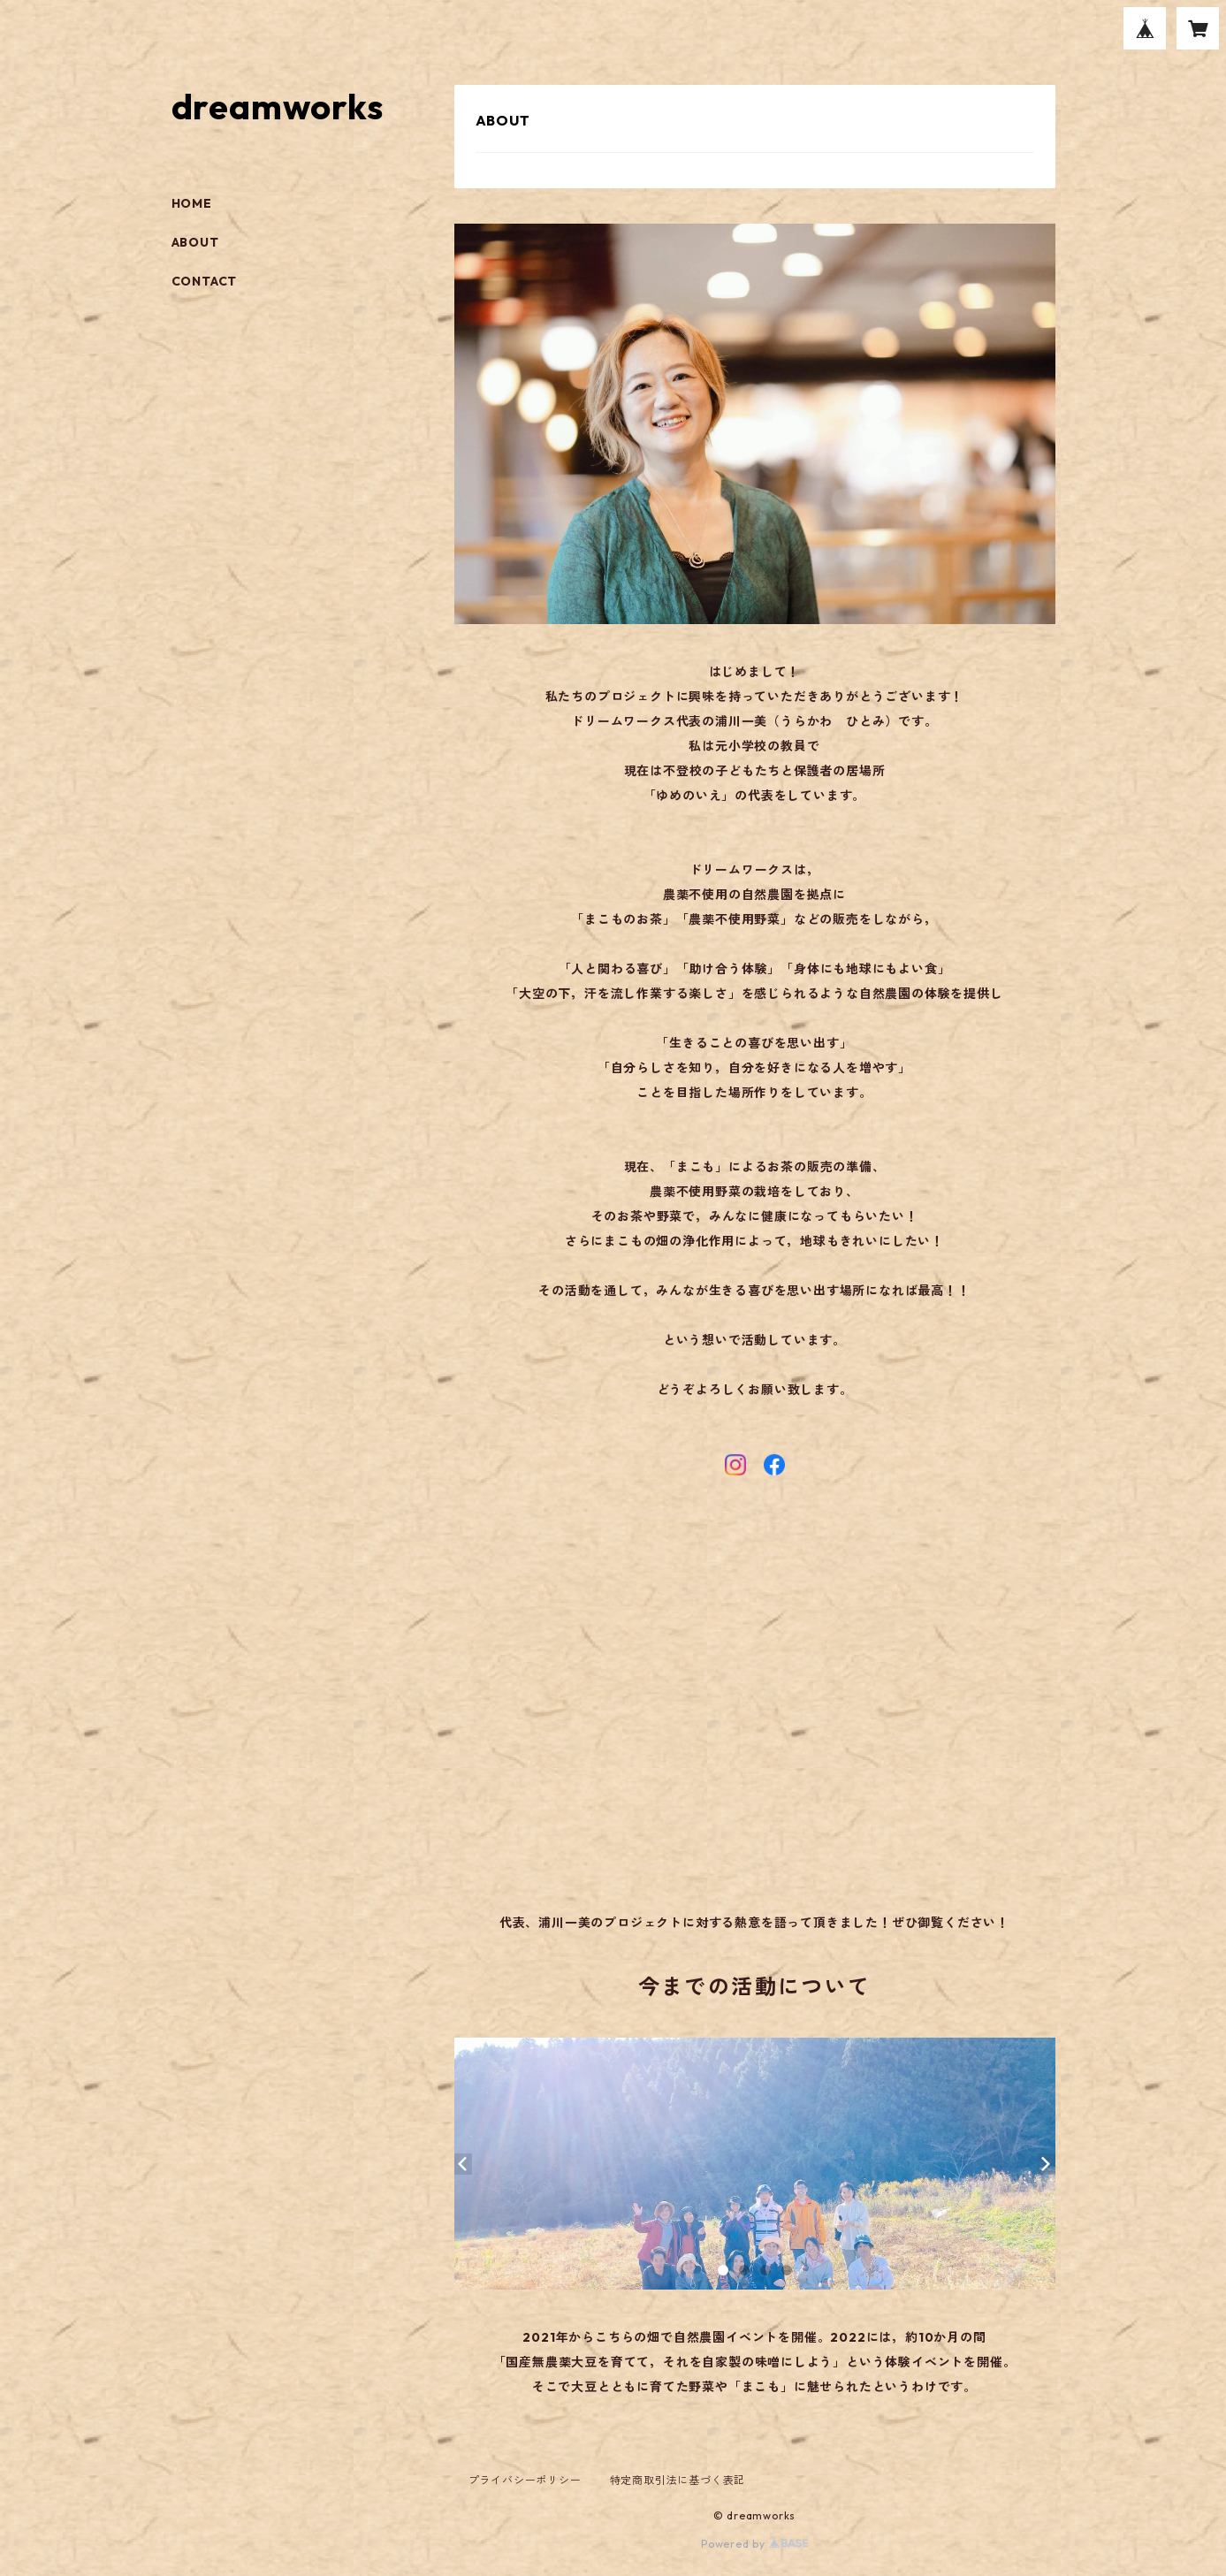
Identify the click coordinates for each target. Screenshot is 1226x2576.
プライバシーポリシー (525, 2480)
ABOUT (195, 242)
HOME (191, 203)
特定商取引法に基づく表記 (678, 2480)
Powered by (754, 2543)
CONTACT (204, 281)
